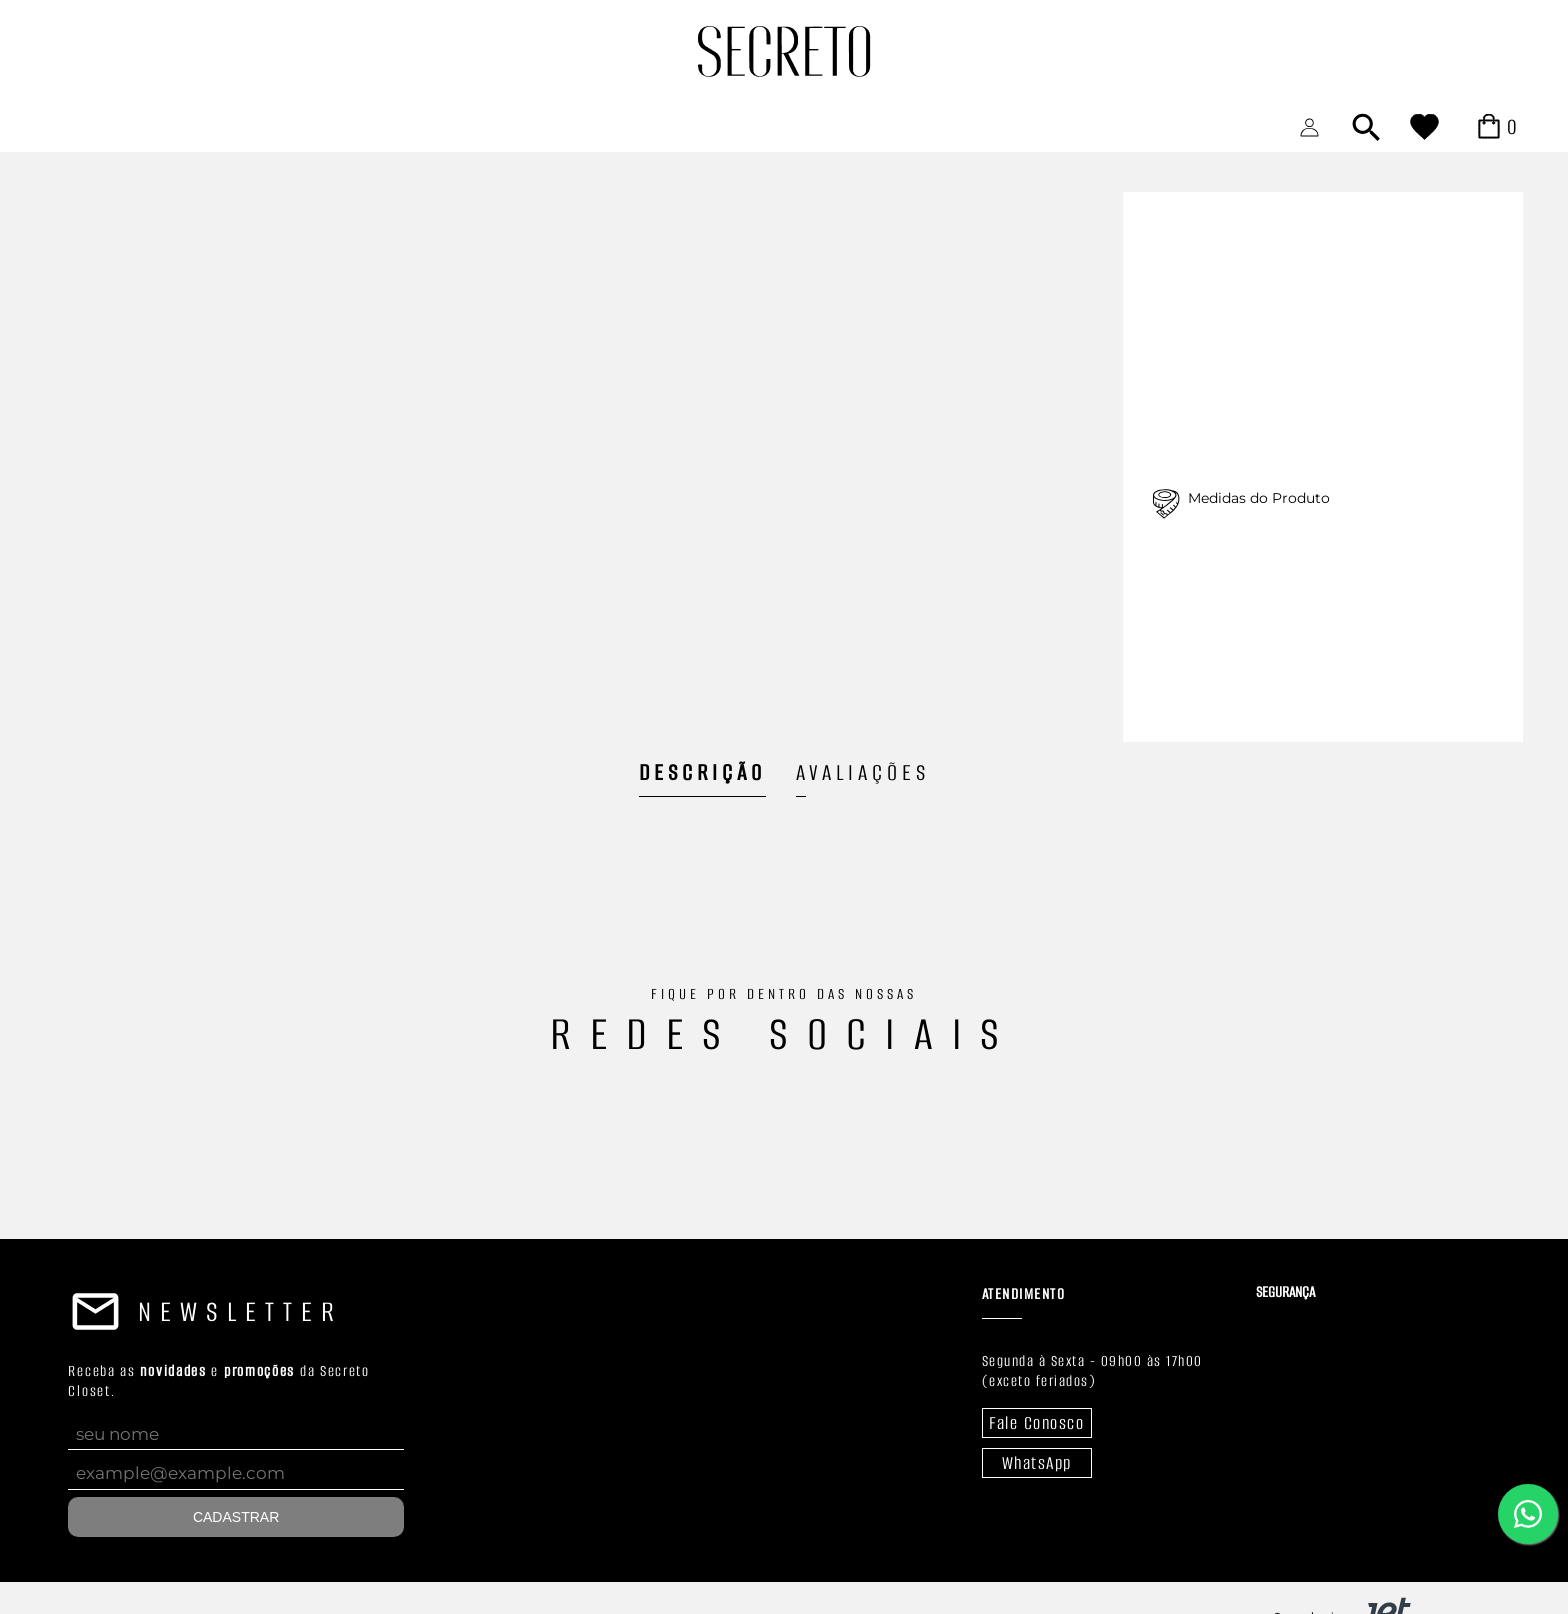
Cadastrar (236, 1517)
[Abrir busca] (1366, 127)
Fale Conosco (1036, 1423)
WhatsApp (1037, 1463)
